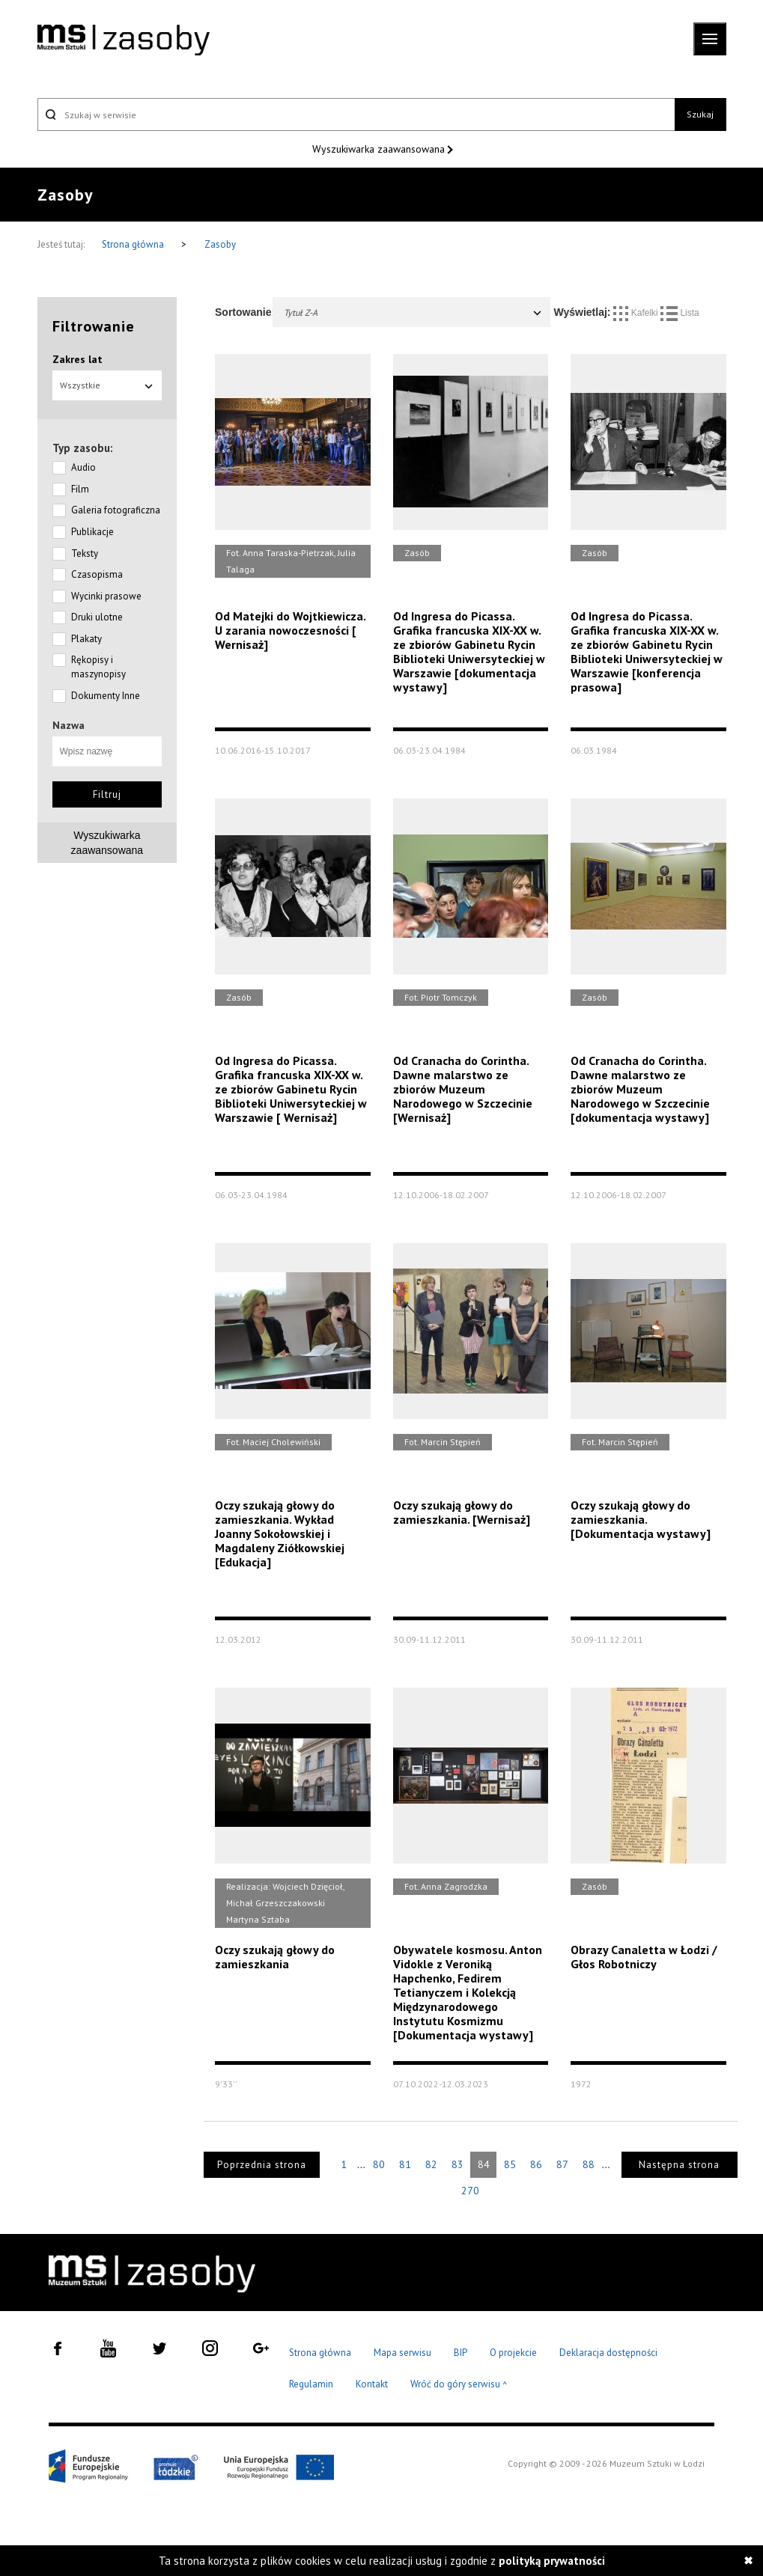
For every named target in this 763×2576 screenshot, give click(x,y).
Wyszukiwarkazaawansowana (107, 842)
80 (379, 2164)
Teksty (84, 553)
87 (562, 2164)
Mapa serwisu (402, 2352)
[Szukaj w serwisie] (356, 114)
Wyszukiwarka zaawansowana (380, 149)
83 (457, 2164)
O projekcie (513, 2352)
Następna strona (679, 2164)
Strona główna (134, 244)
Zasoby (220, 244)
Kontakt (372, 2384)
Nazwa (68, 725)
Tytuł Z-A (413, 312)
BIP (460, 2352)
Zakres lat (77, 359)
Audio (83, 467)
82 (431, 2164)
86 (536, 2164)
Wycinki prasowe (106, 596)
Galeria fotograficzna (115, 510)
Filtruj (107, 794)
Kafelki (636, 313)
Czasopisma (97, 574)
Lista (679, 313)
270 (470, 2190)
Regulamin (311, 2384)
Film (80, 489)
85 (510, 2164)
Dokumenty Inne (105, 695)
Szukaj (700, 114)
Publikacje (92, 531)
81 (405, 2164)
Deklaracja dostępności (608, 2352)
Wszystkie (107, 385)
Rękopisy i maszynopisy (98, 666)
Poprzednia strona (261, 2164)
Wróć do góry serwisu (459, 2385)
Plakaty (86, 638)
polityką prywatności (552, 2561)
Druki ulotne (97, 617)
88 (589, 2164)
